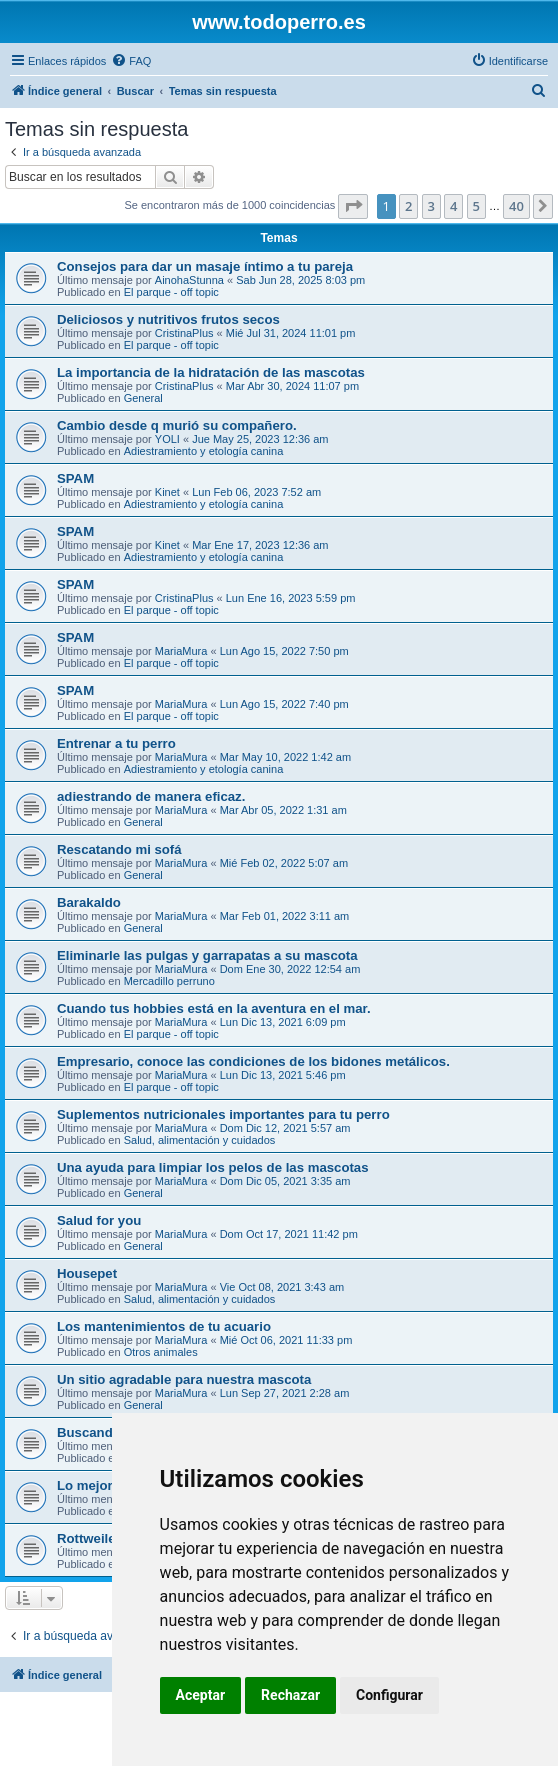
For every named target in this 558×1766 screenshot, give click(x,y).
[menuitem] (131, 61)
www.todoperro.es (279, 22)
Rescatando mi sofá (119, 849)
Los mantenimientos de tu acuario (164, 1326)
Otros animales (161, 1352)
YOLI (167, 439)
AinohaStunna (189, 280)
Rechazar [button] (290, 1695)
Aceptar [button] (201, 1695)
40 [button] (516, 206)
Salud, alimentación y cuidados (200, 1140)
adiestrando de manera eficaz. (151, 796)
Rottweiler (89, 1538)
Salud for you (99, 1220)
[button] (353, 206)
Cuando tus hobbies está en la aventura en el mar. (214, 1008)
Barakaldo (89, 902)
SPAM (75, 478)
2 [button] (408, 206)
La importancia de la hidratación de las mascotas (211, 372)
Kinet (167, 492)
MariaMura (181, 651)
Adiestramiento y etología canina (204, 451)
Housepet (87, 1273)
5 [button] (476, 206)
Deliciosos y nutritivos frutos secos (168, 319)
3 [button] (431, 206)
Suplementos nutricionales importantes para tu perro (223, 1114)
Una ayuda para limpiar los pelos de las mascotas (213, 1167)
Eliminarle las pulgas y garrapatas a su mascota (207, 955)
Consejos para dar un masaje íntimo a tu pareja (205, 266)
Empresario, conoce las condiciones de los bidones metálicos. (253, 1061)
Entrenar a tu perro (116, 743)
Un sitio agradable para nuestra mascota (184, 1379)
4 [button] (453, 206)
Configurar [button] (389, 1695)
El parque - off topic (171, 292)
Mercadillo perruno (169, 981)
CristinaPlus (184, 333)
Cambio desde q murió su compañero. (177, 425)
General (143, 398)
